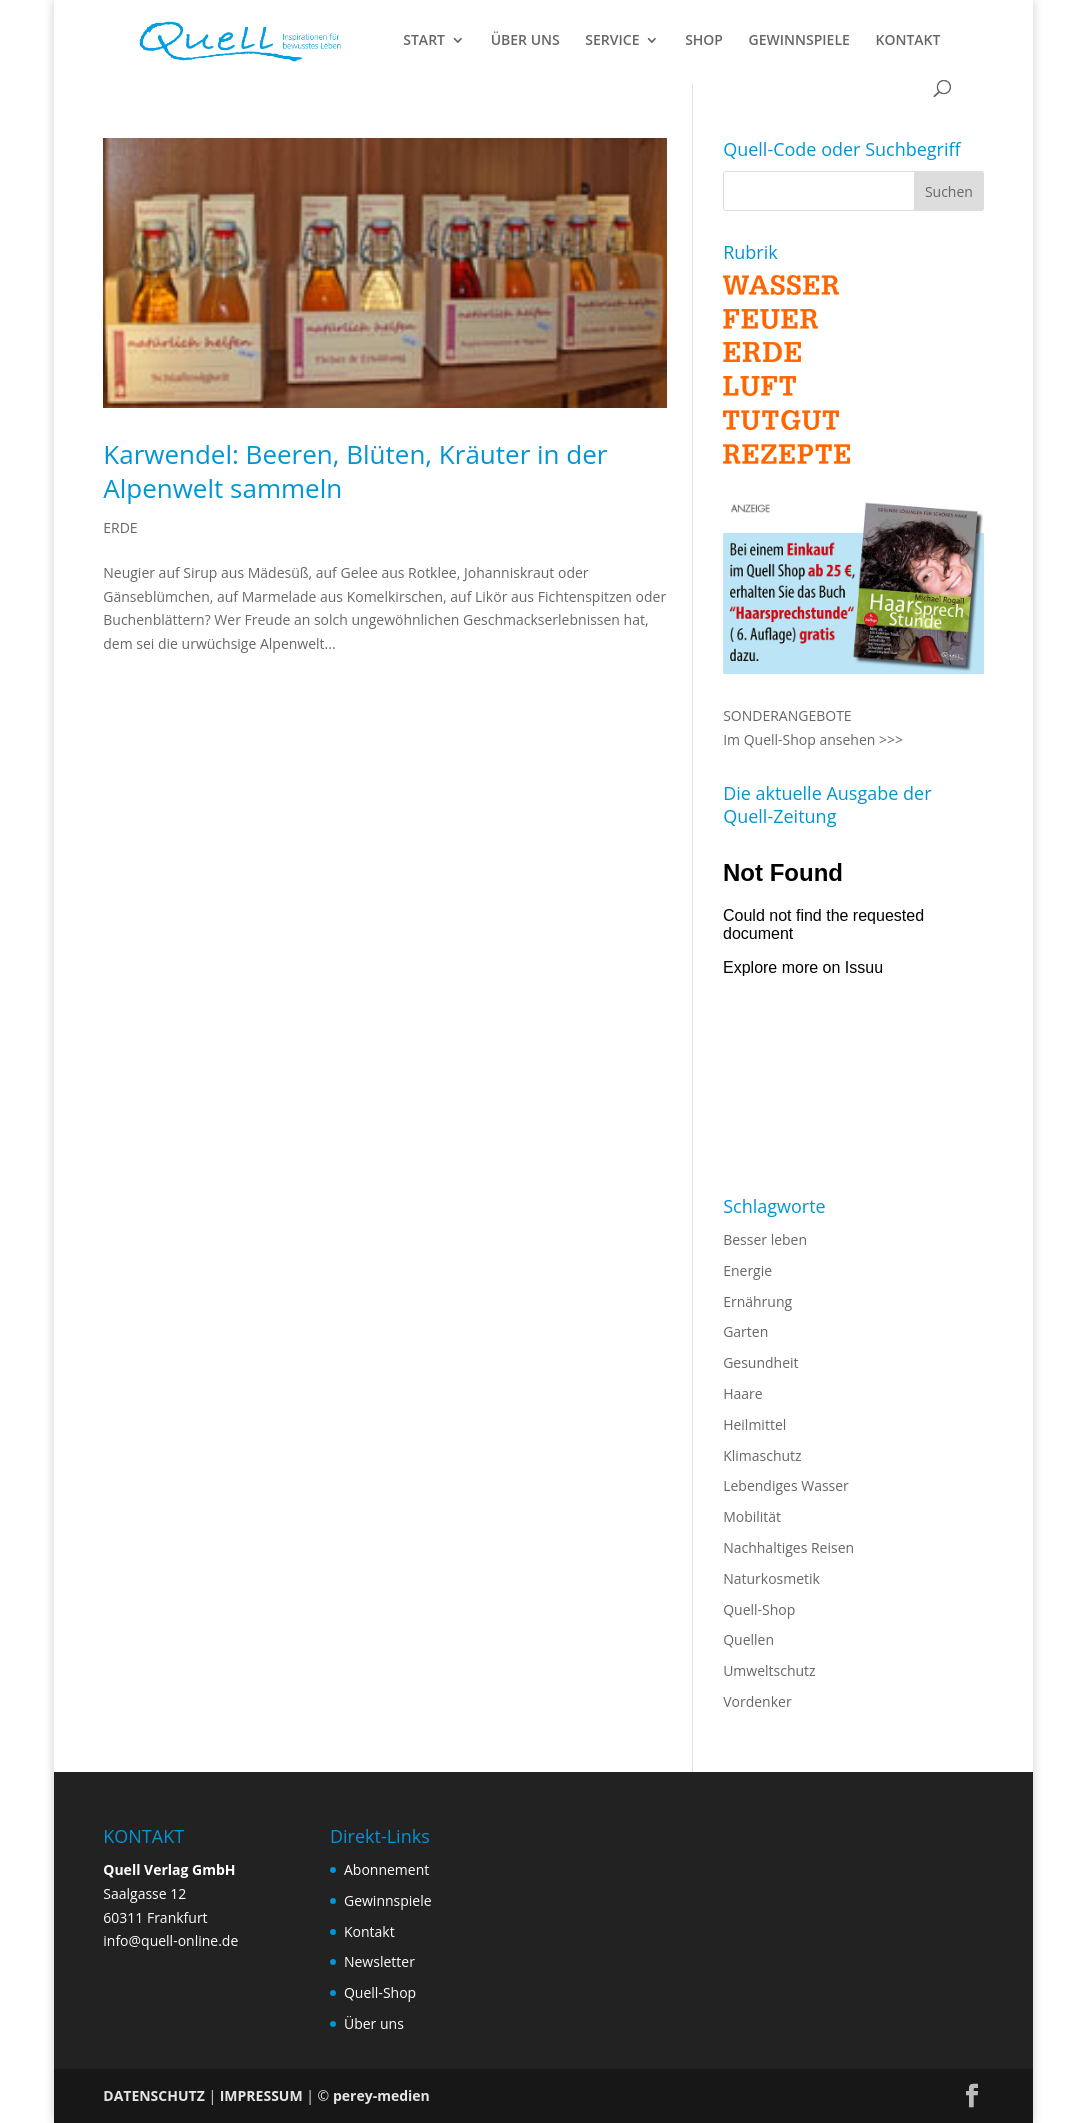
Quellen (748, 1639)
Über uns (374, 2023)
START (424, 41)
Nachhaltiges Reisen (788, 1547)
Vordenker (757, 1701)
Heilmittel (754, 1424)
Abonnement (386, 1869)
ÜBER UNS (525, 41)
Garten (745, 1331)
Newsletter (379, 1961)
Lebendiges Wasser (786, 1485)
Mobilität (752, 1516)
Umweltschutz (769, 1670)
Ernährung (757, 1301)
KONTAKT (907, 41)
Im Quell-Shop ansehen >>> (813, 739)
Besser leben (765, 1239)
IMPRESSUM (261, 2095)
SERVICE (612, 41)
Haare (742, 1393)
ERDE (120, 527)
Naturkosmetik (771, 1578)
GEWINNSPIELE (799, 41)
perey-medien (381, 2095)
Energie (747, 1270)
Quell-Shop (759, 1609)
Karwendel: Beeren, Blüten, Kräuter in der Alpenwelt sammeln (355, 471)
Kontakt (369, 1931)
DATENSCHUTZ (154, 2095)
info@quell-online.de (170, 1940)
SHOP (704, 41)
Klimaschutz (762, 1455)
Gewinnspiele (388, 1900)
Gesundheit (760, 1362)
